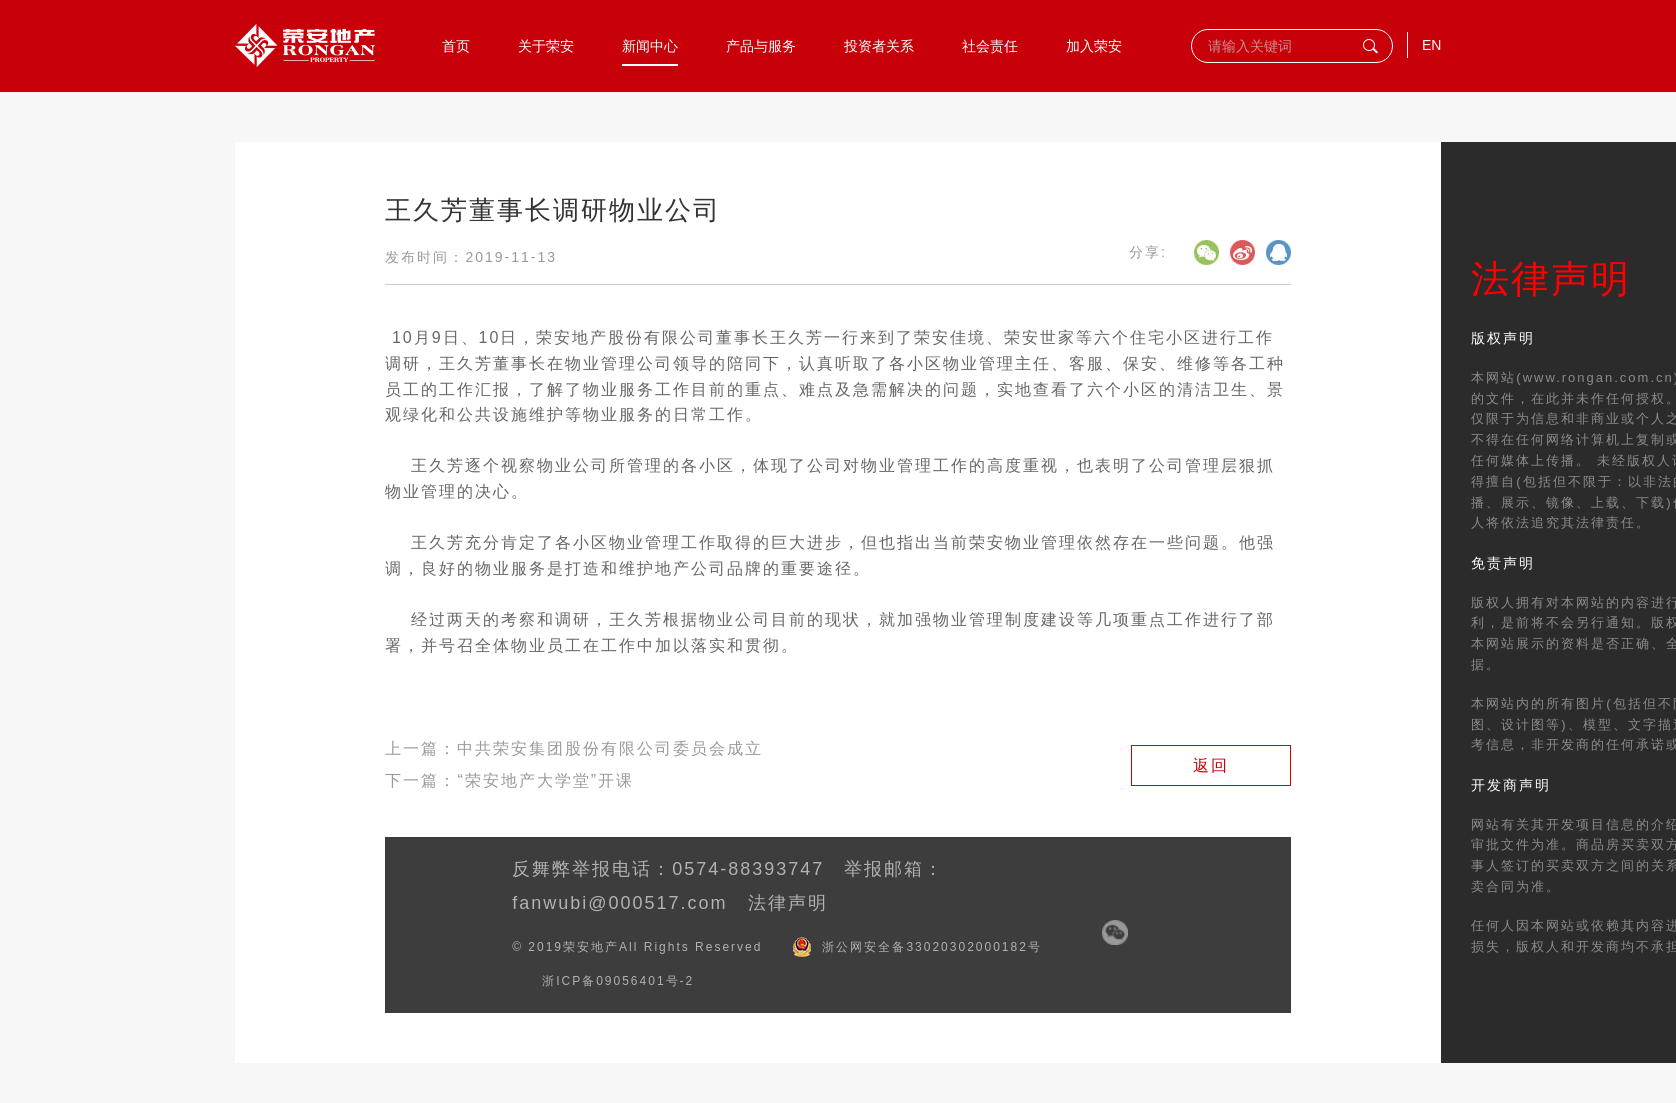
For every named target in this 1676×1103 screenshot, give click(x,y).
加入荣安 (1094, 45)
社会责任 (990, 45)
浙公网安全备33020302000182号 (931, 947)
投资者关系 (879, 45)
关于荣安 (546, 45)
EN (1431, 45)
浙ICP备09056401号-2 (618, 981)
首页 (456, 45)
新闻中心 (650, 45)
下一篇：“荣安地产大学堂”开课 (509, 780)
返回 (1211, 765)
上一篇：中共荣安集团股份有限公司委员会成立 (574, 748)
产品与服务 (761, 45)
